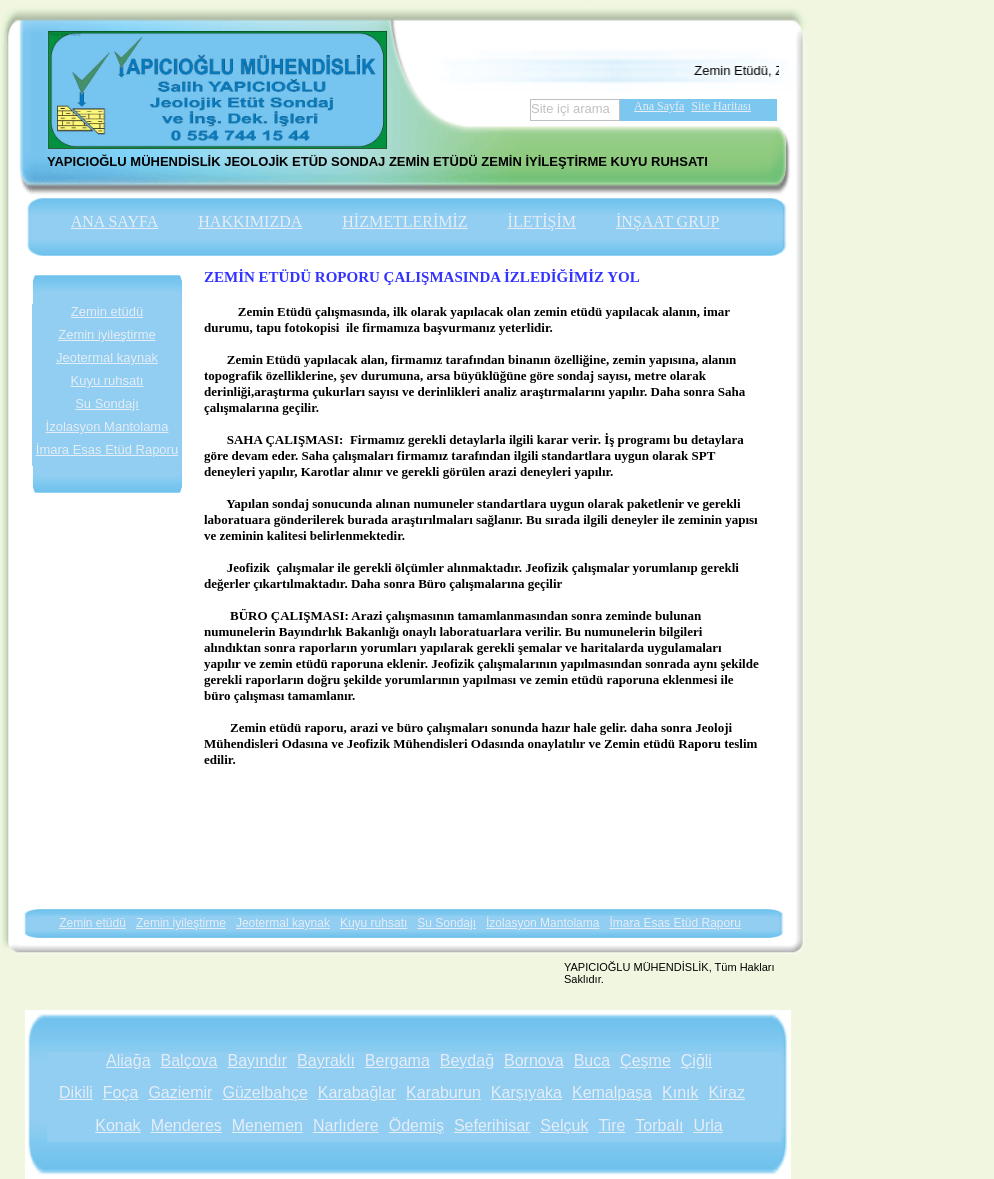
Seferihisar (492, 1125)
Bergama (397, 1060)
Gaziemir (180, 1092)
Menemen (267, 1125)
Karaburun (443, 1092)
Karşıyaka (526, 1092)
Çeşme (645, 1060)
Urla (707, 1125)
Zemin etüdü (107, 311)
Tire (611, 1125)
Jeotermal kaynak (107, 357)
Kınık (680, 1092)
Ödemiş (416, 1125)
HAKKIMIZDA (250, 221)
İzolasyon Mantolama (107, 426)
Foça (121, 1092)
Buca (592, 1060)
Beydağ (467, 1060)
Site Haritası (721, 106)
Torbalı (659, 1125)
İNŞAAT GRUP (667, 221)
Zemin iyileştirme (107, 334)
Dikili (76, 1092)
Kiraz (726, 1092)
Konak (117, 1125)
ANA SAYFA (115, 221)
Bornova (534, 1060)
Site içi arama (570, 108)
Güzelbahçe (264, 1092)
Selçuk (564, 1125)
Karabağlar (357, 1092)
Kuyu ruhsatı (107, 380)
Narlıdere (346, 1125)
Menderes (186, 1125)
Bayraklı (326, 1060)
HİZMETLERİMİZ (404, 221)
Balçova (189, 1060)
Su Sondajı (107, 403)
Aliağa (128, 1060)
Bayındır (257, 1060)
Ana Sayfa (659, 106)
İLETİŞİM (542, 221)
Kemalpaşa (612, 1092)
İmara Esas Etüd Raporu (107, 449)
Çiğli (696, 1060)
